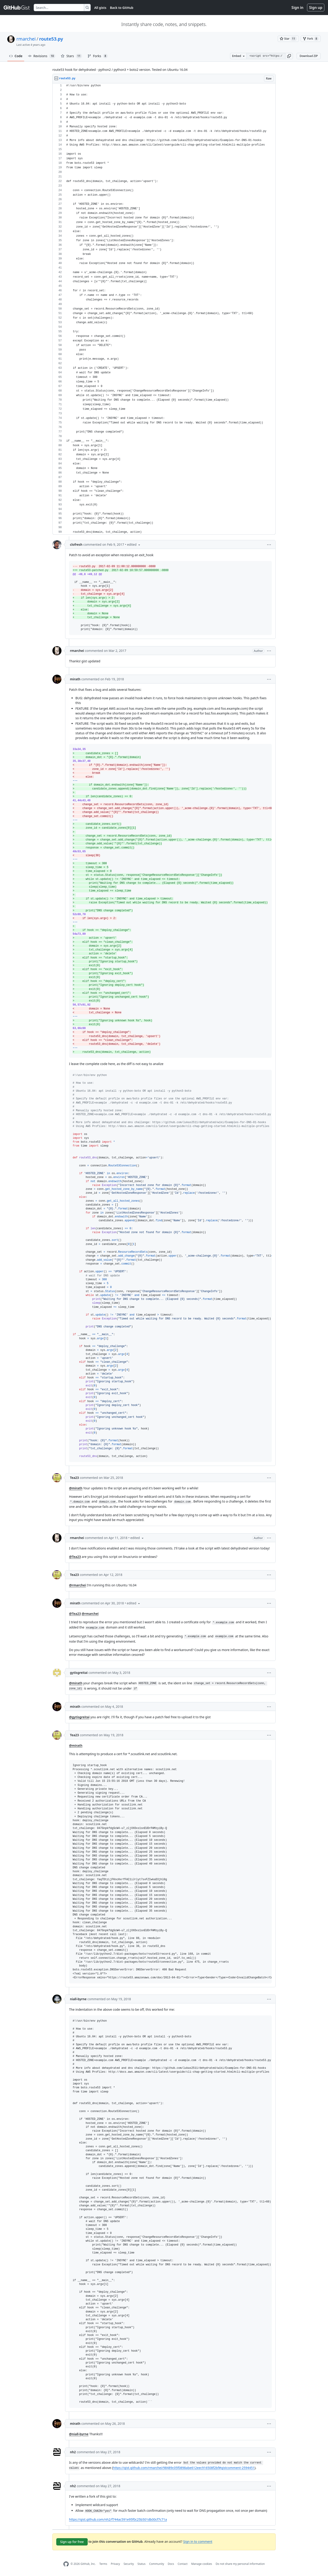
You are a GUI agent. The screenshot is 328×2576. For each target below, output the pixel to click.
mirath (75, 679)
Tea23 (74, 1477)
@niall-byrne (78, 2434)
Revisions (42, 56)
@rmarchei (77, 1585)
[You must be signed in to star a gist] (288, 39)
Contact (182, 2564)
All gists (100, 7)
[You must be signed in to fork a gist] (311, 39)
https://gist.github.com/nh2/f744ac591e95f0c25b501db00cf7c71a (118, 2519)
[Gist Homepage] (17, 7)
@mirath (75, 1488)
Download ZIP (309, 56)
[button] (289, 56)
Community (156, 2564)
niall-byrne (78, 1999)
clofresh (76, 544)
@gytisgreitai (79, 1717)
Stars (71, 56)
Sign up (315, 7)
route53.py (51, 39)
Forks (97, 56)
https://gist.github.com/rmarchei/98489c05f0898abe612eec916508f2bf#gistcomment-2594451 (184, 2468)
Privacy (115, 2564)
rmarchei (26, 39)
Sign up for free (72, 2542)
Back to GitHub (121, 7)
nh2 (73, 2452)
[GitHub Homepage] (66, 2564)
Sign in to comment (197, 2541)
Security (129, 2564)
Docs (171, 2564)
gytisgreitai (79, 1672)
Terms (103, 2564)
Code (16, 56)
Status (142, 2564)
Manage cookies (201, 2564)
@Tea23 (75, 1556)
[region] (164, 309)
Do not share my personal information (240, 2564)
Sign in (297, 7)
